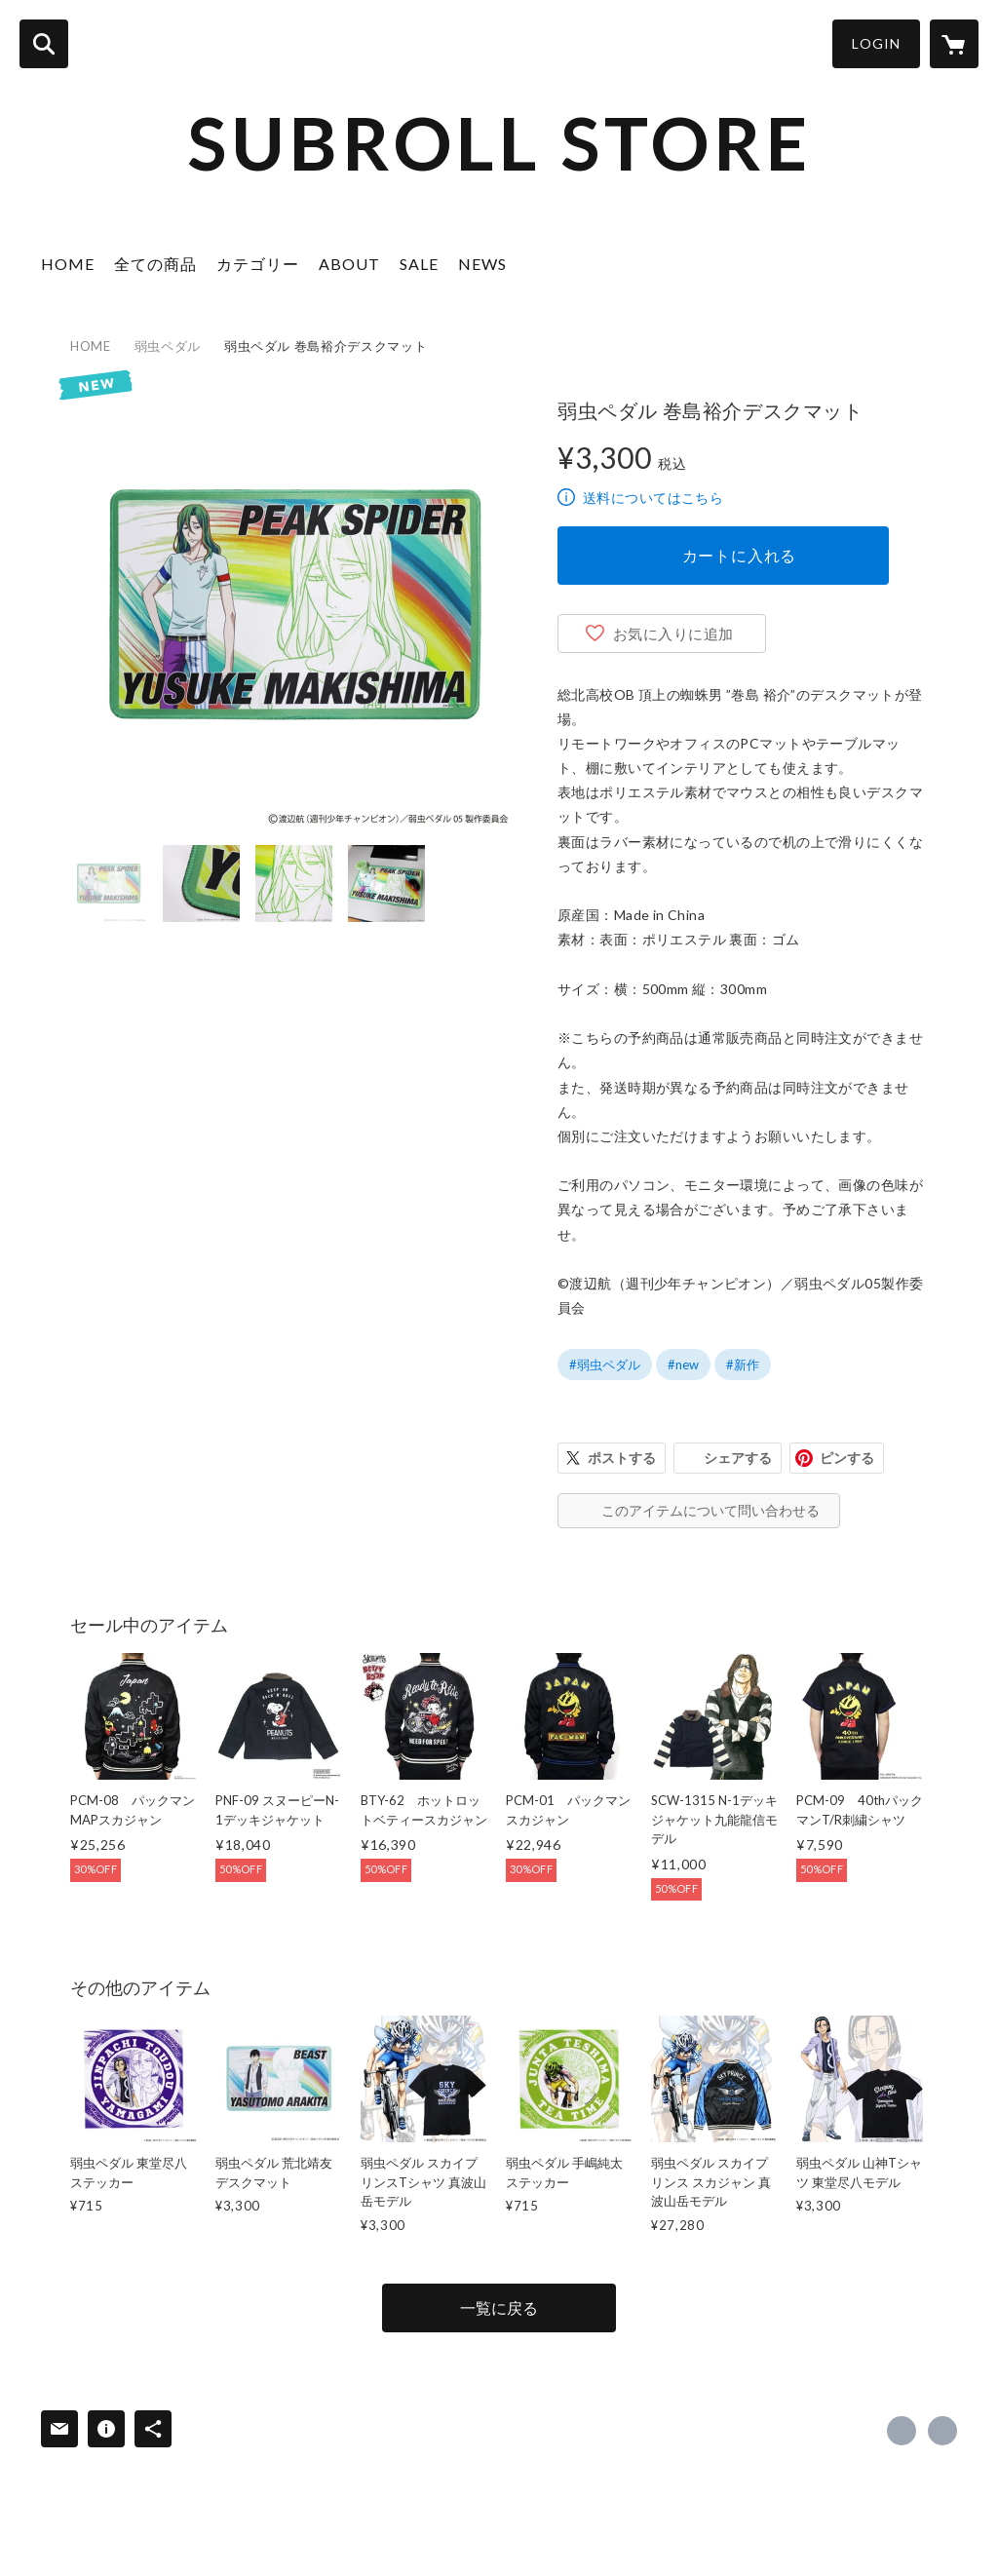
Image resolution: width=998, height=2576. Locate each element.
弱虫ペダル (167, 346)
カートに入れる (739, 555)
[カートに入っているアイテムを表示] (954, 43)
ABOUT (349, 263)
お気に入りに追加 (673, 633)
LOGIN (876, 43)
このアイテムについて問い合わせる (710, 1510)
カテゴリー (257, 263)
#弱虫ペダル (604, 1364)
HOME (68, 263)
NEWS (482, 263)
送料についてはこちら (653, 497)
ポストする (622, 1457)
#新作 (742, 1364)
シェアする (738, 1457)
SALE (419, 263)
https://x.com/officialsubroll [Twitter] (901, 2430)
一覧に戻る (499, 2307)
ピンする (847, 1457)
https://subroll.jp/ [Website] (942, 2430)
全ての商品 (155, 263)
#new (683, 1364)
